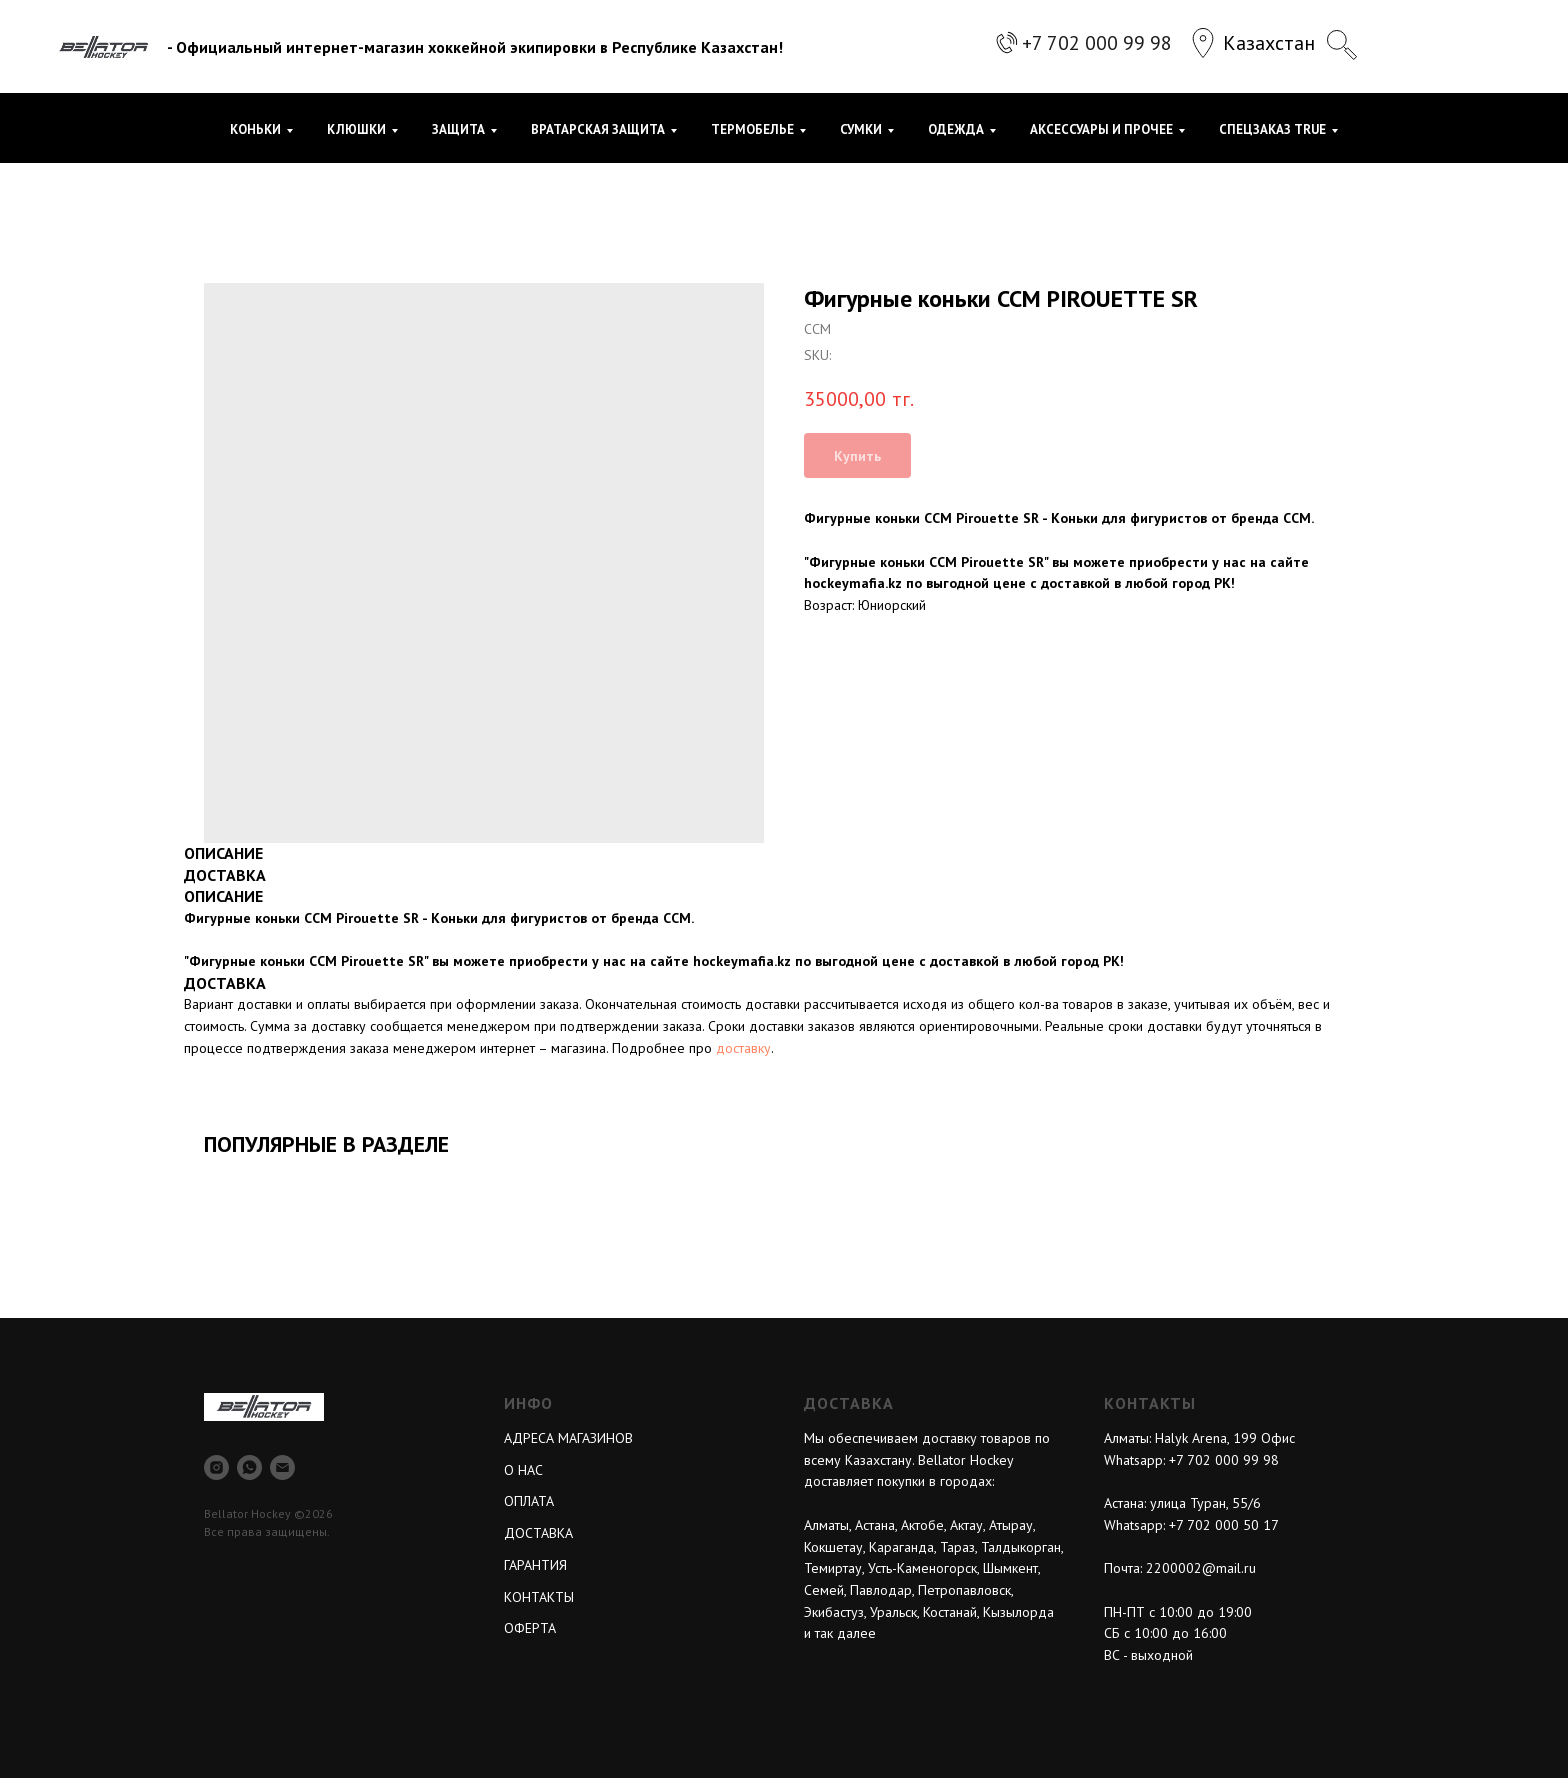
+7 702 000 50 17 (1224, 1525)
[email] (282, 1467)
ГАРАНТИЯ (535, 1565)
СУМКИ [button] (861, 129)
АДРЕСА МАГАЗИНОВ (568, 1438)
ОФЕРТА (530, 1628)
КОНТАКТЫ (539, 1597)
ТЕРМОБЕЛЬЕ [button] (752, 129)
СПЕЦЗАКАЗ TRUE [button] (1272, 129)
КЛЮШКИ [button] (356, 129)
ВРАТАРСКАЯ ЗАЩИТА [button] (598, 129)
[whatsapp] (249, 1467)
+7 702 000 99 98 (1097, 43)
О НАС (523, 1470)
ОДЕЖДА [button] (956, 129)
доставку (743, 1048)
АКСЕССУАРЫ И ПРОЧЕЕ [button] (1101, 129)
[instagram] (216, 1467)
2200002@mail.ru (1201, 1568)
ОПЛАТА (529, 1501)
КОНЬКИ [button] (255, 129)
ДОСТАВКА (538, 1533)
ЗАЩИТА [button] (458, 129)
